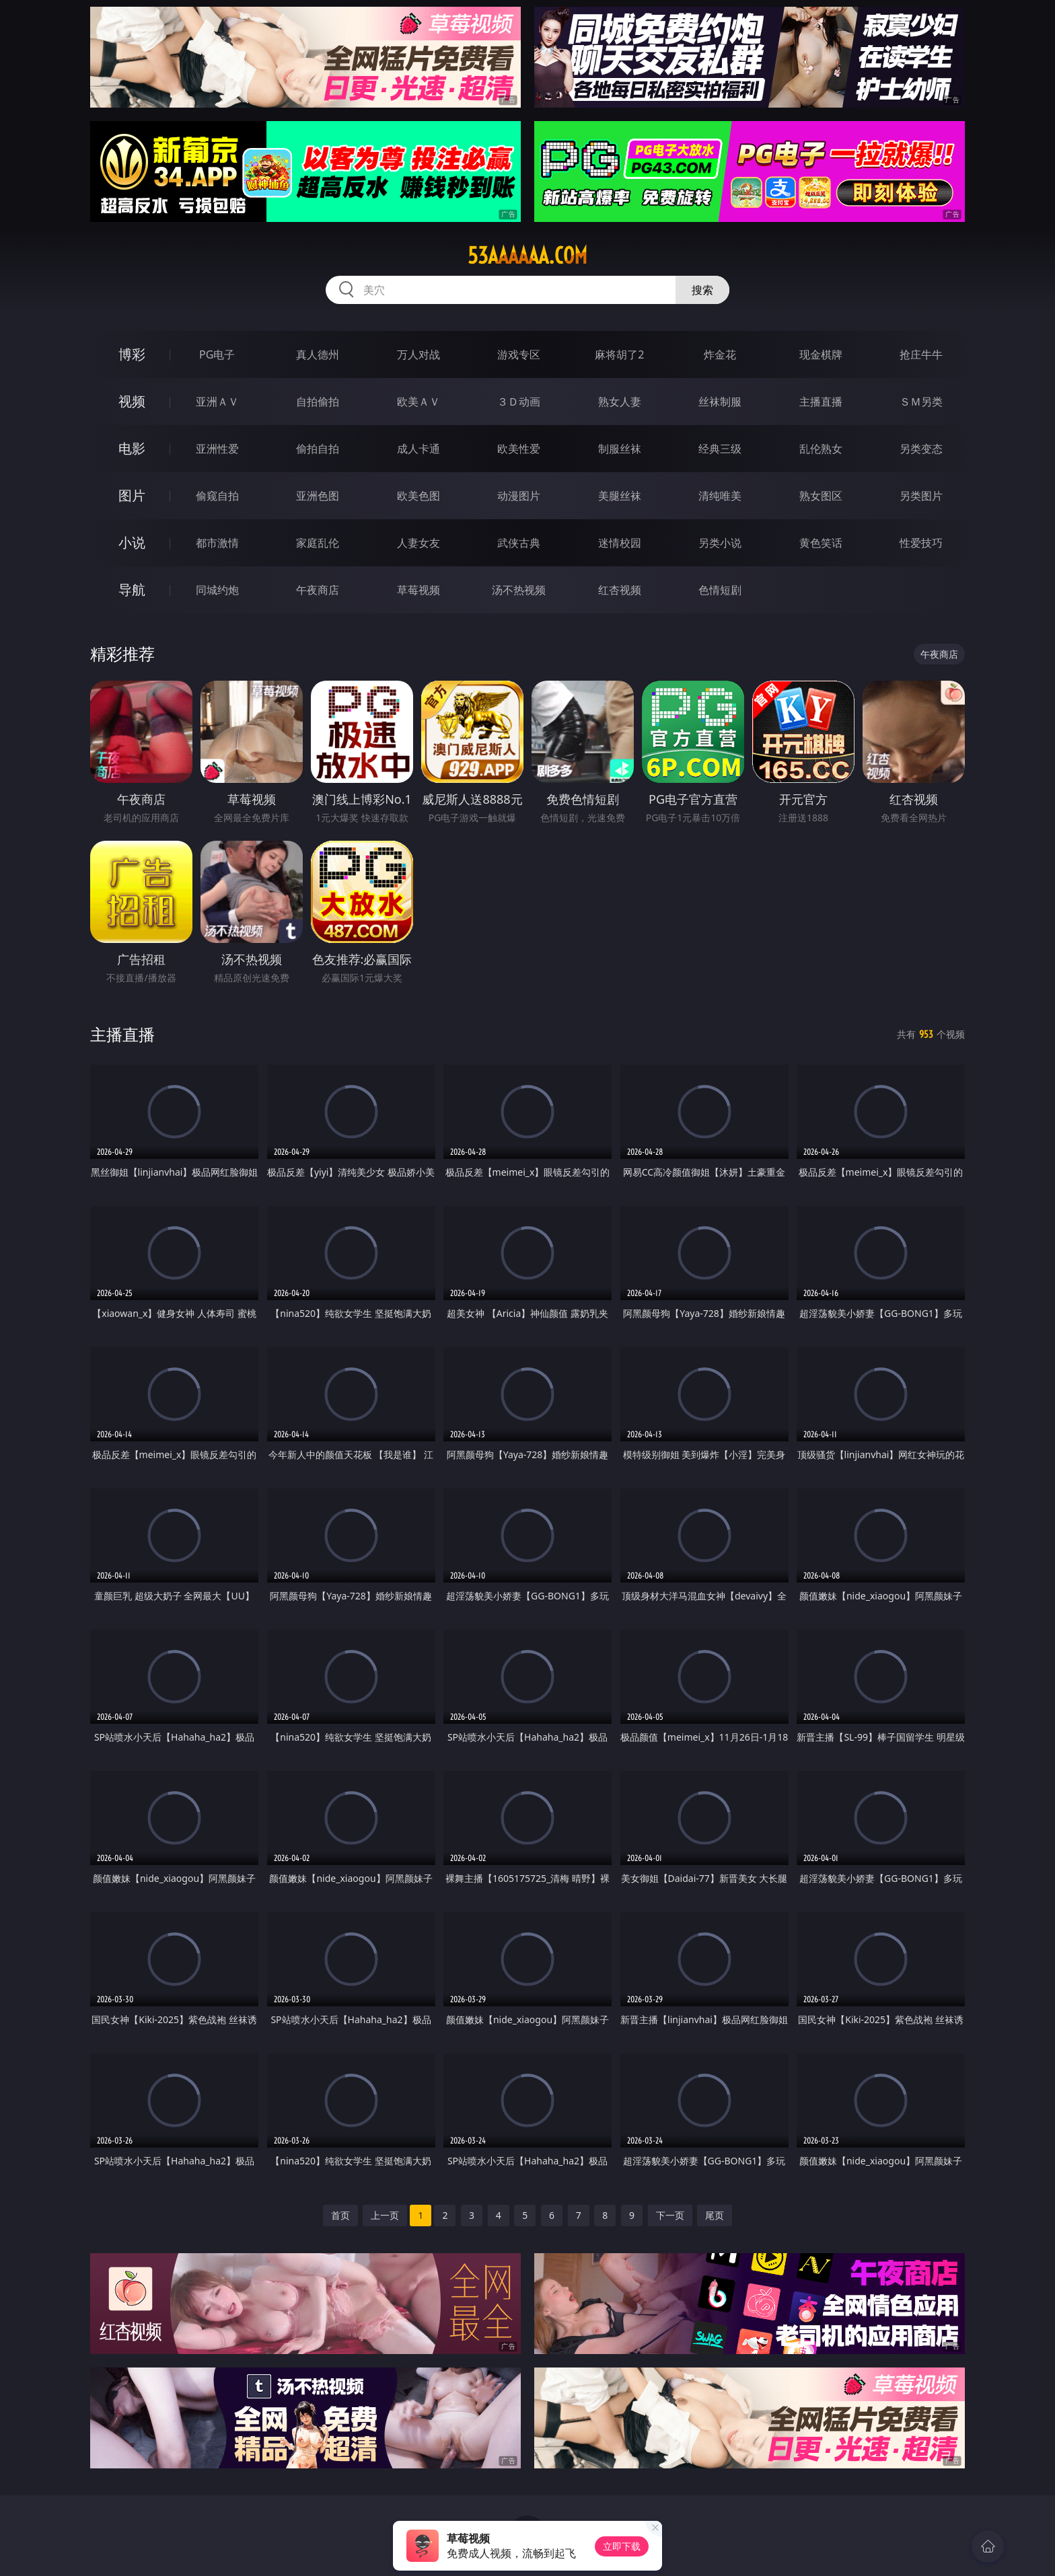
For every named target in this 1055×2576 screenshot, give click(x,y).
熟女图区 (820, 495)
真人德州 (317, 354)
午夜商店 (317, 589)
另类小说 (719, 542)
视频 (131, 401)
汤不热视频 (519, 589)
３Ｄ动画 (518, 401)
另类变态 (921, 448)
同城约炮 (217, 589)
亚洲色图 (317, 495)
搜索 (702, 289)
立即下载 (622, 2546)
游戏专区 (518, 354)
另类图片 (921, 495)
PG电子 (217, 354)
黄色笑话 (820, 542)
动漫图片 (518, 495)
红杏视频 (619, 589)
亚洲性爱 (217, 448)
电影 (131, 448)
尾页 (714, 2215)
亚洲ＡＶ (217, 401)
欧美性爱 (518, 448)
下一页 (670, 2215)
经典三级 (719, 448)
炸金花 (720, 354)
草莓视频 (418, 589)
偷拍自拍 (317, 448)
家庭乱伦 (317, 542)
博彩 (131, 354)
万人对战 (418, 354)
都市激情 (217, 542)
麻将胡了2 (619, 354)
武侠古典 (518, 542)
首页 (340, 2215)
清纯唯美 (719, 495)
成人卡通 (418, 448)
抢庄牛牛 (921, 354)
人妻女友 (418, 542)
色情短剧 (719, 589)
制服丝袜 (619, 448)
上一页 (385, 2215)
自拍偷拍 (317, 401)
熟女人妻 (619, 401)
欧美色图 (418, 495)
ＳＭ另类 (921, 401)
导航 (131, 589)
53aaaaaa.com (527, 255)
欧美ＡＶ (418, 401)
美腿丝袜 (619, 495)
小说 (131, 542)
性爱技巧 (921, 542)
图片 (131, 495)
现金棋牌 (820, 354)
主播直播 (820, 401)
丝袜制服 (719, 401)
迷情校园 (619, 542)
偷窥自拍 (217, 495)
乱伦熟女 (820, 448)
